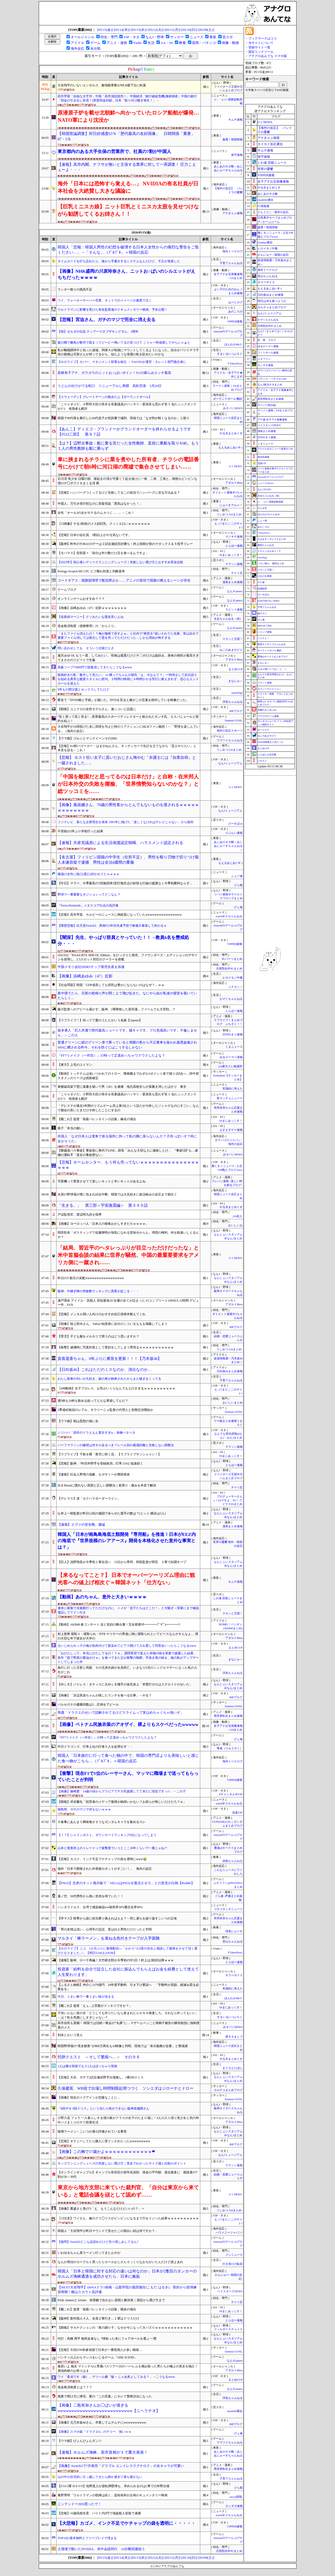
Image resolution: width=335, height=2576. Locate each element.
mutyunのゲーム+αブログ (271, 477)
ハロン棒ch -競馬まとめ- (271, 563)
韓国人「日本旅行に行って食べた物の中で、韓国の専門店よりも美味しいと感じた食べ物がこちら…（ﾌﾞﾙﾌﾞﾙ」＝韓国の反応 (128, 1758)
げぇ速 (238, 907)
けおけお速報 (265, 576)
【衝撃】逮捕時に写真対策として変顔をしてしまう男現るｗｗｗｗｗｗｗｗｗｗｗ (116, 1347)
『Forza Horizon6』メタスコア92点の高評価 (88, 905)
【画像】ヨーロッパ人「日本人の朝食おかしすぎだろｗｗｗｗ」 (103, 1224)
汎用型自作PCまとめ (229, 968)
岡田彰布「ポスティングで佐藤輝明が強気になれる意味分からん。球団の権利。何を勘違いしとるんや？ (128, 1235)
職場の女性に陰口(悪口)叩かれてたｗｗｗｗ (88, 874)
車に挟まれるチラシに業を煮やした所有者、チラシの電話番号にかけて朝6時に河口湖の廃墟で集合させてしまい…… (128, 463)
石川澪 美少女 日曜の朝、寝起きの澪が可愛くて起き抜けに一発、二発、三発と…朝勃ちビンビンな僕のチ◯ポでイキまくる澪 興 (127, 481)
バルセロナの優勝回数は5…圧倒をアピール (88, 1704)
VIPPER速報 (235, 321)
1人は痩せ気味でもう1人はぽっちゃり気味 (87, 2066)
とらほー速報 (234, 545)
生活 (151, 43)
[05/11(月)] (173, 30)
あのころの (235, 311)
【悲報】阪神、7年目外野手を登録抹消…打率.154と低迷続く (100, 1463)
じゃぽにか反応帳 (267, 754)
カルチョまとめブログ (228, 2090)
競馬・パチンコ (204, 43)
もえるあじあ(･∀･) (230, 447)
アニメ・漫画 (117, 43)
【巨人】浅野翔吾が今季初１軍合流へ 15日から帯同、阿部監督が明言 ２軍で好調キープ (122, 1562)
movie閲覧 (236, 2496)
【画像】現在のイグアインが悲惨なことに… (89, 2097)
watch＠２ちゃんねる (229, 916)
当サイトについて (260, 43)
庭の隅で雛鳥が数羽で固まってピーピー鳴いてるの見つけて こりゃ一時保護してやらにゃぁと (124, 342)
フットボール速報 (268, 352)
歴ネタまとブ (234, 2036)
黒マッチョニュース (230, 1098)
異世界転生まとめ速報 (228, 1715)
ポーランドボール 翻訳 (228, 398)
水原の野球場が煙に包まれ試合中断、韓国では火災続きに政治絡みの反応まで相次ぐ (117, 1194)
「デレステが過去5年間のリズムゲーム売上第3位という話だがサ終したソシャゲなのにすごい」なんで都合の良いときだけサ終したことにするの (128, 1108)
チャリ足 (237, 573)
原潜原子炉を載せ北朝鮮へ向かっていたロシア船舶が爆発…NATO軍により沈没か (128, 116)
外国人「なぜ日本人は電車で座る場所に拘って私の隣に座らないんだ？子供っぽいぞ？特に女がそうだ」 (127, 1138)
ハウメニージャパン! (229, 2232)
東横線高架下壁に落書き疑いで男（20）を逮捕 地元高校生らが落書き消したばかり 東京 (122, 1086)
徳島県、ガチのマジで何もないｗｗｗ (84, 1809)
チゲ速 (261, 582)
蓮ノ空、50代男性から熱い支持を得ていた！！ (91, 1896)
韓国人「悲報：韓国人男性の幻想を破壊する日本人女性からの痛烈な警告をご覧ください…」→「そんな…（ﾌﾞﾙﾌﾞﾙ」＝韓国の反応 (128, 250)
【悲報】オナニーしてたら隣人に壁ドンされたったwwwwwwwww (104, 2141)
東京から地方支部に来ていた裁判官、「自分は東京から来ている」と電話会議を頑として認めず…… (128, 2191)
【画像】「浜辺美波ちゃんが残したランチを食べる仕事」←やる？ (105, 1695)
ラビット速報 (234, 609)
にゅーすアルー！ (231, 505)
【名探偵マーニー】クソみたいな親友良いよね (91, 617)
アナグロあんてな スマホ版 (267, 56)
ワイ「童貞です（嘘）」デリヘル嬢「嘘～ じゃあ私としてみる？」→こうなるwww (116, 2377)
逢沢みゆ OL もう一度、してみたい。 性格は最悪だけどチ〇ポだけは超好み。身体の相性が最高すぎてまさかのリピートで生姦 (128, 658)
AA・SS (167, 43)
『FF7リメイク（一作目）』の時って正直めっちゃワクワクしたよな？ (111, 1055)
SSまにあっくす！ (231, 555)
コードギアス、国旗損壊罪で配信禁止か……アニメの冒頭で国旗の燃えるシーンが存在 (124, 580)
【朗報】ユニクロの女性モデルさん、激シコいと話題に (97, 709)
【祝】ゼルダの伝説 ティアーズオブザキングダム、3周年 (98, 331)
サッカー (177, 37)
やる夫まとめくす (231, 433)
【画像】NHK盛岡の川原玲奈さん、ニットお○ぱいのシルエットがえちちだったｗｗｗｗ (126, 274)
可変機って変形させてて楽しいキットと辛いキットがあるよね (102, 1181)
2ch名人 (237, 1216)
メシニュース (234, 2254)
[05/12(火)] (156, 30)
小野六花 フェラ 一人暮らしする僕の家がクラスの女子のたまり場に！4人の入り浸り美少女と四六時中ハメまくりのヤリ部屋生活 (128, 2120)
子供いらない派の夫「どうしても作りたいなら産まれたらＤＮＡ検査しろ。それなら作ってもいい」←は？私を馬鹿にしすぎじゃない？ (128, 2015)
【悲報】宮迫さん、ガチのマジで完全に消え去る (106, 319)
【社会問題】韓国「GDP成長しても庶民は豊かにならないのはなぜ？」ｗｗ (111, 985)
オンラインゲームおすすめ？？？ (81, 599)
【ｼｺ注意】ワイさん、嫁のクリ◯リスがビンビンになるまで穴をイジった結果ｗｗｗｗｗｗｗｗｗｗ (128, 2218)
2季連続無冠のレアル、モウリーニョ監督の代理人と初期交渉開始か (105, 1410)
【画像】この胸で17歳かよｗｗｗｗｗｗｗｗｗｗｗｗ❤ (106, 2152)
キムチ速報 (235, 119)
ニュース (196, 37)
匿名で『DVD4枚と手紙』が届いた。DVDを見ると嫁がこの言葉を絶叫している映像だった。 (123, 700)
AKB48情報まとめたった (271, 742)
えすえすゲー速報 (231, 1130)
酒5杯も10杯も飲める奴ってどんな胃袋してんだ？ (93, 1401)
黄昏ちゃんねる (266, 545)
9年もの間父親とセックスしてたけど (83, 689)
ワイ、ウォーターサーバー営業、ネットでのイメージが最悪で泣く (105, 300)
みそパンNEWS (232, 408)
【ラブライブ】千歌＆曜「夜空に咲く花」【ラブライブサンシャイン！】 (109, 1454)
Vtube (137, 43)
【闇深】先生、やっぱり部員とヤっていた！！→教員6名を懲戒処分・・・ (123, 940)
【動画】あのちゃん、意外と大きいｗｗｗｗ (102, 1596)
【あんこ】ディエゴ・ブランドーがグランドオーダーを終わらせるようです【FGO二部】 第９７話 (124, 432)
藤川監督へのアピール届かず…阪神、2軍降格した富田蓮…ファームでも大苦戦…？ (116, 1009)
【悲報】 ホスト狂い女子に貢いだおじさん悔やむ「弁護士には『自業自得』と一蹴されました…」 (127, 760)
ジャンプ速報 (265, 632)
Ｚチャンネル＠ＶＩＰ (269, 551)
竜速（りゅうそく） (230, 1748)
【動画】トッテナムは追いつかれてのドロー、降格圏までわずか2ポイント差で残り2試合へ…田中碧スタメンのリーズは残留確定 (128, 1076)
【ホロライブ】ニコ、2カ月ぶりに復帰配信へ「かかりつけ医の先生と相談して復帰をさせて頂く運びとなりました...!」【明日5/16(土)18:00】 (127, 1951)
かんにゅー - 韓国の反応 (273, 254)
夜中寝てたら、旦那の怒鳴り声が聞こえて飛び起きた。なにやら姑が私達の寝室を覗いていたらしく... (127, 995)
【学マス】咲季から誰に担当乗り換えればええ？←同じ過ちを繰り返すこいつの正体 (117, 1918)
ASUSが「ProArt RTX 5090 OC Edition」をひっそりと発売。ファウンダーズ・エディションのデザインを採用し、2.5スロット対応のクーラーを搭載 (128, 957)
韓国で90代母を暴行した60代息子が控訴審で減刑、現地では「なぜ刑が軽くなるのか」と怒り (123, 418)
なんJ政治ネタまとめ (270, 384)
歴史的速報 (263, 457)
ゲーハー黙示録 (267, 405)
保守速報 (237, 154)
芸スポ (227, 37)
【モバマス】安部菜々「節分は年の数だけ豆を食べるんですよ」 (103, 553)
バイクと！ (263, 638)
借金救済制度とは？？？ (75, 2387)
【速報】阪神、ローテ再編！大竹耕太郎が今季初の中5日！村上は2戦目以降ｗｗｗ (116, 1960)
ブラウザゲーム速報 (268, 716)
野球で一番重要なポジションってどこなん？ (89, 894)
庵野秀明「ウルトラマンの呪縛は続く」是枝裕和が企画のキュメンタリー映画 (113, 2495)
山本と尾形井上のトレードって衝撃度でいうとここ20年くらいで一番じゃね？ (113, 1848)
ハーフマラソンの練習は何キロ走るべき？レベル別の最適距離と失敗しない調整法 (116, 1445)
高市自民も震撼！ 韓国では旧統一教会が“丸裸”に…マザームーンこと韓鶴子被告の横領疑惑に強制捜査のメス (128, 2025)
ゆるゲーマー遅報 (231, 1057)
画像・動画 (230, 43)
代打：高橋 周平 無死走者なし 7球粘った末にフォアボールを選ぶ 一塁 (107, 2338)
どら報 (238, 885)
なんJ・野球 (155, 37)
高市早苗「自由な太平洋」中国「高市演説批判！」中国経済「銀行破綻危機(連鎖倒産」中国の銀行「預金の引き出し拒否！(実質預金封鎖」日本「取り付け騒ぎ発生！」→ (127, 98)
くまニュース (234, 1046)
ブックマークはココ (262, 38)
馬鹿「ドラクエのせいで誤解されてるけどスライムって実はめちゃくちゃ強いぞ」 (120, 1712)
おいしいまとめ (232, 1402)
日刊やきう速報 (232, 1034)
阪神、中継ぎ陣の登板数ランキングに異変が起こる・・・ (98, 1291)
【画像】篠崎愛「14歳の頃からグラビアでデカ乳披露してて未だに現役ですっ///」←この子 (122, 1791)
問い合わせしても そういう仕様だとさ (86, 648)
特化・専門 (109, 37)
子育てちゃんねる (231, 263)
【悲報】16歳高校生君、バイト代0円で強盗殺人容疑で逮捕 (99, 2513)
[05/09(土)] (206, 30)
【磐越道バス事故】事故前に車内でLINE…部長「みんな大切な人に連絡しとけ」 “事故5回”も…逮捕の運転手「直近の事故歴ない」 (128, 1153)
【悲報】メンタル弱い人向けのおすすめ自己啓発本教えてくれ (102, 1314)
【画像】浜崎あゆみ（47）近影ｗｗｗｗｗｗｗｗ (92, 608)
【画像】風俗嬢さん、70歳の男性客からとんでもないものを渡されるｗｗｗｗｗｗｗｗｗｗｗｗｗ (128, 807)
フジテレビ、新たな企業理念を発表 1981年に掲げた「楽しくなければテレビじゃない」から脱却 (125, 822)
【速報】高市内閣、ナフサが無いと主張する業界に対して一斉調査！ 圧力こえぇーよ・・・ (127, 167)
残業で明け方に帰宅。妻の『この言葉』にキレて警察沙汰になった (105, 2396)
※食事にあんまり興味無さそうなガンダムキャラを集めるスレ (102, 1822)
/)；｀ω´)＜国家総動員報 (270, 501)
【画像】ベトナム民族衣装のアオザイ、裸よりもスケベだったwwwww (128, 1724)
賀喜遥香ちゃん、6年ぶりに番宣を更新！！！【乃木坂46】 (109, 1359)
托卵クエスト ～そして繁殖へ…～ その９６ (99, 2057)
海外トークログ (232, 251)
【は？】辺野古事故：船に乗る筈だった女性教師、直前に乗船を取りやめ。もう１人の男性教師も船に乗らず (128, 446)
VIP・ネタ (131, 37)
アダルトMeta (234, 482)
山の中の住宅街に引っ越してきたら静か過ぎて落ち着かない (100, 2477)
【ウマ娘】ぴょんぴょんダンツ (80, 2441)
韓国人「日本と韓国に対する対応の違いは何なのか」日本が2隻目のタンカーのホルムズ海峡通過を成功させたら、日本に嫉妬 (127, 2274)
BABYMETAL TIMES (269, 601)
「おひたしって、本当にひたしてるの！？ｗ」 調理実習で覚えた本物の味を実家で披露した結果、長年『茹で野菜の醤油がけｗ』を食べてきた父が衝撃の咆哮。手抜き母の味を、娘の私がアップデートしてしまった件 (128, 1657)
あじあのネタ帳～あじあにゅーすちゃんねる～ (228, 170)
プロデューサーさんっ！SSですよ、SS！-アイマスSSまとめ (227, 1500)
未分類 (95, 48)
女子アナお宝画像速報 (273, 181)
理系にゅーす (234, 1931)
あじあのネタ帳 (268, 193)
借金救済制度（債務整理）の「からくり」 (87, 626)
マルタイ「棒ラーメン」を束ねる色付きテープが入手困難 (109, 1938)
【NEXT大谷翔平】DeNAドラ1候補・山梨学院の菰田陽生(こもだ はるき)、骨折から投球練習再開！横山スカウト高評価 (127, 2289)
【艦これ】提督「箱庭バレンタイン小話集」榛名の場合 (97, 1119)
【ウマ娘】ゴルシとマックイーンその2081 (87, 738)
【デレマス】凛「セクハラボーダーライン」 (89, 1498)
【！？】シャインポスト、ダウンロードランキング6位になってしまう (107, 1835)
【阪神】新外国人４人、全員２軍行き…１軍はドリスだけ (98, 2318)
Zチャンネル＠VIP (231, 1794)
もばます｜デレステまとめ (272, 539)
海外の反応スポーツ (230, 730)
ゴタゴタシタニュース (228, 1909)
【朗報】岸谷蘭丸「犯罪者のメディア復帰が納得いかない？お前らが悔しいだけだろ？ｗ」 (122, 1802)
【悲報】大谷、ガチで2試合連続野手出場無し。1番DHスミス (101, 2077)
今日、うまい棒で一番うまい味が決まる (86, 1996)
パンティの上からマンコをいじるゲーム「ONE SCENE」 (98, 2357)
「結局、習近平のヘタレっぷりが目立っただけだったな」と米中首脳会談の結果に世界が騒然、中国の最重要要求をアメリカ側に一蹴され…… (128, 1255)
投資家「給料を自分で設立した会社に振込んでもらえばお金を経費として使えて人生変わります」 (128, 1972)
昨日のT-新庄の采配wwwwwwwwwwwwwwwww (91, 1278)
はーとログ (235, 302)
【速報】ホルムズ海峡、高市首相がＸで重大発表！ (103, 2452)
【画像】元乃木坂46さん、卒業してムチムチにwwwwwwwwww (102, 2422)
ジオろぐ (262, 761)
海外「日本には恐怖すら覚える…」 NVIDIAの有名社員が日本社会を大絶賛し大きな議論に (128, 187)
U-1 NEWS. (235, 466)
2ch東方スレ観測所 (230, 1066)
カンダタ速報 (234, 2506)
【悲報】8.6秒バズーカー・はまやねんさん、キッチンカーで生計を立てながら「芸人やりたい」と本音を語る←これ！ (127, 748)
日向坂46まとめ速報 (230, 1371)
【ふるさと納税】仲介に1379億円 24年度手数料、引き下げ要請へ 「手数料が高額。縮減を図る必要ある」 (128, 1987)
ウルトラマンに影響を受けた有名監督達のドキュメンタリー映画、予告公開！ (113, 309)
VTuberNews (234, 363)
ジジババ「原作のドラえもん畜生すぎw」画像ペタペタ (96, 1432)
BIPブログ (236, 711)
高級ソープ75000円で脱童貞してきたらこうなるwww (95, 667)
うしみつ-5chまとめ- (229, 514)
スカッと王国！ (232, 638)
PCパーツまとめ (232, 959)
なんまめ (262, 508)
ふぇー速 (237, 876)
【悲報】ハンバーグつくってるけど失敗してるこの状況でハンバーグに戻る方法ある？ (119, 492)
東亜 (212, 37)
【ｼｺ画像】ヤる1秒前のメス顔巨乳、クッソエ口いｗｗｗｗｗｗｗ (104, 524)
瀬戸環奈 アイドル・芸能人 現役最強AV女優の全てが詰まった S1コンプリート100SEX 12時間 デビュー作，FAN (128, 1303)
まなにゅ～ (235, 681)
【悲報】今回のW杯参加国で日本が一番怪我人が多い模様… (100, 2350)
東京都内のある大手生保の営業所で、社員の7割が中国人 (114, 151)
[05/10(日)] (189, 30)
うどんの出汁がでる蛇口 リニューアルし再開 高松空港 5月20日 (109, 386)
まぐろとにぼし (232, 2068)
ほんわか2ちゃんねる (269, 514)
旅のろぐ (262, 613)
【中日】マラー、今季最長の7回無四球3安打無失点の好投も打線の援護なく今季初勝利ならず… (125, 883)
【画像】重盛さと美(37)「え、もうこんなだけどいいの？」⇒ (101, 2208)
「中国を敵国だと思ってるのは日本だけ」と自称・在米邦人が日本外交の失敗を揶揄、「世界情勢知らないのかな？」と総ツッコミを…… (128, 784)
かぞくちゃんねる (231, 999)
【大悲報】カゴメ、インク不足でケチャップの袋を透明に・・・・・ (127, 2523)
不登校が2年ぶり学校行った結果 (80, 831)
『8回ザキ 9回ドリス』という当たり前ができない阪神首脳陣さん (103, 2108)
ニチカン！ (235, 986)
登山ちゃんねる (232, 1941)
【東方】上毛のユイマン (75, 1065)
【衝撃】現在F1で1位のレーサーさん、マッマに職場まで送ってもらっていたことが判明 (128, 1776)
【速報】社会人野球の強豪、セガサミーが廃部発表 (94, 1474)
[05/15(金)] (105, 30)
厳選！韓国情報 (232, 139)
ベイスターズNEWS (229, 2291)
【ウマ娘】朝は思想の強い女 (78, 1421)
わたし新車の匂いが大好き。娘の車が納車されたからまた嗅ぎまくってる (109, 1379)
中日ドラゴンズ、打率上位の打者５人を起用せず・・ (95, 1746)
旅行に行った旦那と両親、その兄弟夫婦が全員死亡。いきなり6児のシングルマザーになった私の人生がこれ (127, 1670)
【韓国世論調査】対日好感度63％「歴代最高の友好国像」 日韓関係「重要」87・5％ (126, 136)
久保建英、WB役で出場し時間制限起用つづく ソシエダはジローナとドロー (125, 2088)
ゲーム (95, 43)
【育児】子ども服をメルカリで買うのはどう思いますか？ (98, 1336)
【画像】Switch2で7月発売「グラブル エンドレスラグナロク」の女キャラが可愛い (121, 2466)
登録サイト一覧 (259, 47)
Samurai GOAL (234, 720)
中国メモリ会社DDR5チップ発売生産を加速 (91, 967)
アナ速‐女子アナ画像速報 (272, 419)
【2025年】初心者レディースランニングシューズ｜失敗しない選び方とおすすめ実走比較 (120, 562)
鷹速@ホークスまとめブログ (273, 656)
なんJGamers (234, 591)
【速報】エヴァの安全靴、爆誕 (81, 1524)
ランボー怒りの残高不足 (75, 289)
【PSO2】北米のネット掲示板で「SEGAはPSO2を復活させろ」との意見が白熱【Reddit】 (126, 1883)
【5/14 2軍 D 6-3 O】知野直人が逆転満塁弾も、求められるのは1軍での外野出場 (113, 2486)
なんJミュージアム (230, 763)
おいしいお (235, 1225)
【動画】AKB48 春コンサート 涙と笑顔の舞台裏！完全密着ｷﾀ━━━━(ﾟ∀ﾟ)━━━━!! (119, 1624)
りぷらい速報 (234, 832)
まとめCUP (235, 669)
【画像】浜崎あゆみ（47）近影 (85, 976)
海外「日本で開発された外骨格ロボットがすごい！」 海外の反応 (105, 1869)
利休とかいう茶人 (70, 2035)
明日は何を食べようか (272, 301)
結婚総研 (262, 588)
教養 (182, 43)
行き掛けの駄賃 (232, 2263)
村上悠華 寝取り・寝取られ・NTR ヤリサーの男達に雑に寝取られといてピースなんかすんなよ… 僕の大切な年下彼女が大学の (128, 1636)
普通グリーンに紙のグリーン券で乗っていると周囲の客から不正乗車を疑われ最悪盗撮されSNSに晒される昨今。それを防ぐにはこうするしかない (127, 1044)
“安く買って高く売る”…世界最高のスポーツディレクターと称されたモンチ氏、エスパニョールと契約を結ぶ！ (128, 719)
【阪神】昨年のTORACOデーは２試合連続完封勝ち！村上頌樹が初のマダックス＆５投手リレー (125, 544)
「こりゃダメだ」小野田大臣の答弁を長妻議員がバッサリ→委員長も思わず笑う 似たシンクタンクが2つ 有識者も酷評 (127, 406)
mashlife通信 (235, 2411)
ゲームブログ (67, 589)
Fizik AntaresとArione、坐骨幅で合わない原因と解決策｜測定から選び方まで (111, 2300)
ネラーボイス (234, 1975)
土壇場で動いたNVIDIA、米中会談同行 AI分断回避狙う (101, 2549)
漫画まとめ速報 (232, 582)
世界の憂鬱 (265, 169)
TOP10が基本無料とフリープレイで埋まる (87, 2538)
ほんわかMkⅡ (233, 344)
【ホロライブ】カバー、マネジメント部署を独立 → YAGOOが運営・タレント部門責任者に (122, 362)
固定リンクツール (260, 52)
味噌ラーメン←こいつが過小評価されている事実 (92, 2131)
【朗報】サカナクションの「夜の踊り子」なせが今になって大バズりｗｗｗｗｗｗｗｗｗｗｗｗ (125, 2327)
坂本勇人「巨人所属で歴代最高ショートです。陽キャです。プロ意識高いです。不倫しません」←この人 (127, 1032)
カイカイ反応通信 (270, 144)
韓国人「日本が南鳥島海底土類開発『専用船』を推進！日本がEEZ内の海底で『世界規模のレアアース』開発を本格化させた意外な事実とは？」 (127, 1541)
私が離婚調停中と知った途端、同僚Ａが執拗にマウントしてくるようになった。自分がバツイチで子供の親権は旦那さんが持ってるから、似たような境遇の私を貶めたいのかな (128, 352)
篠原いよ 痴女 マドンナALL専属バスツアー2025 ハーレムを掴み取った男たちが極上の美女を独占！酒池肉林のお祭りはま (128, 2368)
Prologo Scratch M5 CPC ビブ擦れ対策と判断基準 (91, 571)
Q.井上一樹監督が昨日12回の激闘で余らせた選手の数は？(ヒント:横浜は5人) (112, 1513)
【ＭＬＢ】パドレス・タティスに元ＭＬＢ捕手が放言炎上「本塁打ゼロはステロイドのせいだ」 (125, 1684)
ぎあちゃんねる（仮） (228, 618)
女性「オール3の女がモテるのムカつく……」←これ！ (96, 513)
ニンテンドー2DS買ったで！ (79, 2504)
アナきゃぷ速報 (232, 213)
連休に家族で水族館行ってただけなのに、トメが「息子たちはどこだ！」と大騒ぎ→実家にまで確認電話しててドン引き (128, 1610)
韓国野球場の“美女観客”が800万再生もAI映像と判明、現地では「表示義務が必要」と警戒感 (123, 2046)
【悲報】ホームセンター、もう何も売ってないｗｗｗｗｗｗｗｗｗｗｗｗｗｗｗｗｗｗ (128, 1165)
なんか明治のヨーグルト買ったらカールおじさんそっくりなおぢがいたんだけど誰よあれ (120, 2262)
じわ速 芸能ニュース (272, 162)
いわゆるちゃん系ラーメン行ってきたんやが (89, 2253)
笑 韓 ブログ (267, 340)
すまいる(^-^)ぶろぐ (230, 353)
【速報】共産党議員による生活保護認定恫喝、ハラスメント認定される (120, 843)
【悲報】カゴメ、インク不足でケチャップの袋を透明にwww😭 (102, 1859)
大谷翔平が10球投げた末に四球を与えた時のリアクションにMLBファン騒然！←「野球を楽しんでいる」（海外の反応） (128, 729)
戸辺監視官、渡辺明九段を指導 (80, 1214)
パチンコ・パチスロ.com (272, 378)
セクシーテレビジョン (269, 689)
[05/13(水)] (139, 30)
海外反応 (77, 48)
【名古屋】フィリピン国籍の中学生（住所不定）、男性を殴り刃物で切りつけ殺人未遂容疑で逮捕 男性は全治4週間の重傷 (128, 860)
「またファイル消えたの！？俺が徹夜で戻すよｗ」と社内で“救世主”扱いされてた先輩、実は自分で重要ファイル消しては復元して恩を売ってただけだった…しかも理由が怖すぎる (128, 636)
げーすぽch (235, 823)
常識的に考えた (232, 1088)
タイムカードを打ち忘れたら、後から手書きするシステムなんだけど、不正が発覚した (119, 261)
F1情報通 (263, 206)
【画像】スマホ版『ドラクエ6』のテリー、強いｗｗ (94, 2431)
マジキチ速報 (234, 536)
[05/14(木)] (122, 30)
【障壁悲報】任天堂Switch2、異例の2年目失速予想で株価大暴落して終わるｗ (112, 925)
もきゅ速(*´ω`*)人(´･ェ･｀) (272, 669)
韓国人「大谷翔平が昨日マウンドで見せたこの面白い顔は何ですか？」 (108, 2231)
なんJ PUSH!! (264, 489)
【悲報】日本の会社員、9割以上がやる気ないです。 (94, 535)
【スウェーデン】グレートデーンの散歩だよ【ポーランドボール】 (105, 397)
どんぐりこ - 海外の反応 (273, 212)
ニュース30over (265, 483)
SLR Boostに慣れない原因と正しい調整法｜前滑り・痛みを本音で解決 (107, 1485)
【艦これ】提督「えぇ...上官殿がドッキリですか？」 (95, 2006)
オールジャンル (82, 37)
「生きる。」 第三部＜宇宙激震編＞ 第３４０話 (103, 1205)
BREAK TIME (265, 625)
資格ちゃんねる (232, 1861)
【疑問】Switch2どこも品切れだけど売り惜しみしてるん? (98, 2242)
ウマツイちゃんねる (230, 740)
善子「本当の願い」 (72, 1128)
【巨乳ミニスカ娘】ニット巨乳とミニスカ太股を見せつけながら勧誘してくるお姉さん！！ (128, 210)
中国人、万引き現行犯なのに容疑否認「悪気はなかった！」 (100, 503)
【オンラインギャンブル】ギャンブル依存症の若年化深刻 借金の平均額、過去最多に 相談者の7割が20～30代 (127, 2174)
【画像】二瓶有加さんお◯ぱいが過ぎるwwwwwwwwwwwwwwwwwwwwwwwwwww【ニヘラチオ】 (109, 2408)
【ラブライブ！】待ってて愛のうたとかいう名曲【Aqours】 (100, 1020)
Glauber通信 (265, 242)
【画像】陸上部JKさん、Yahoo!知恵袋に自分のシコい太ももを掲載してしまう (113, 1324)
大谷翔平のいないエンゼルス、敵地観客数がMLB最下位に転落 (102, 85)
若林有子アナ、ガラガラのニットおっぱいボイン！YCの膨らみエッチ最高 (114, 373)
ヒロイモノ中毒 (232, 977)
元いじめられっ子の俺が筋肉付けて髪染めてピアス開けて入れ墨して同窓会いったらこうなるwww (127, 1646)
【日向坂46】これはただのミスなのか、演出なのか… (105, 1369)
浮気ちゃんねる (232, 701)
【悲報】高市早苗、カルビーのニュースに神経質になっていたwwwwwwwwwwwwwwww (120, 914)
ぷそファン (264, 358)
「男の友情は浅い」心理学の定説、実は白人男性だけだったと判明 (105, 1929)
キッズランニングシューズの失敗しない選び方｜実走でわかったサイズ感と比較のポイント (122, 2163)
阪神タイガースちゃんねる (272, 644)
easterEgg (236, 692)
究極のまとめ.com (267, 710)
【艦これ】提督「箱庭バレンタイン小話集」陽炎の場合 (97, 2309)
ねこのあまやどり (232, 649)
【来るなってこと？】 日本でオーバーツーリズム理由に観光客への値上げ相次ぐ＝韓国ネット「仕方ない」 (126, 1578)
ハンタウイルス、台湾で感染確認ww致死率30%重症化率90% (100, 1907)
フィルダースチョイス (228, 2329)
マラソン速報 (234, 564)
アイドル (77, 43)
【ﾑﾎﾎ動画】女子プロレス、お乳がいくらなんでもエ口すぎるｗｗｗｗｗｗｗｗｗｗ (116, 1388)
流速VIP (237, 1812)
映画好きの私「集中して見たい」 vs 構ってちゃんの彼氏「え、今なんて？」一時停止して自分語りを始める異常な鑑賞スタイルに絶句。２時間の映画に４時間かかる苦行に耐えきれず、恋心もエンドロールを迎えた (128, 679)
